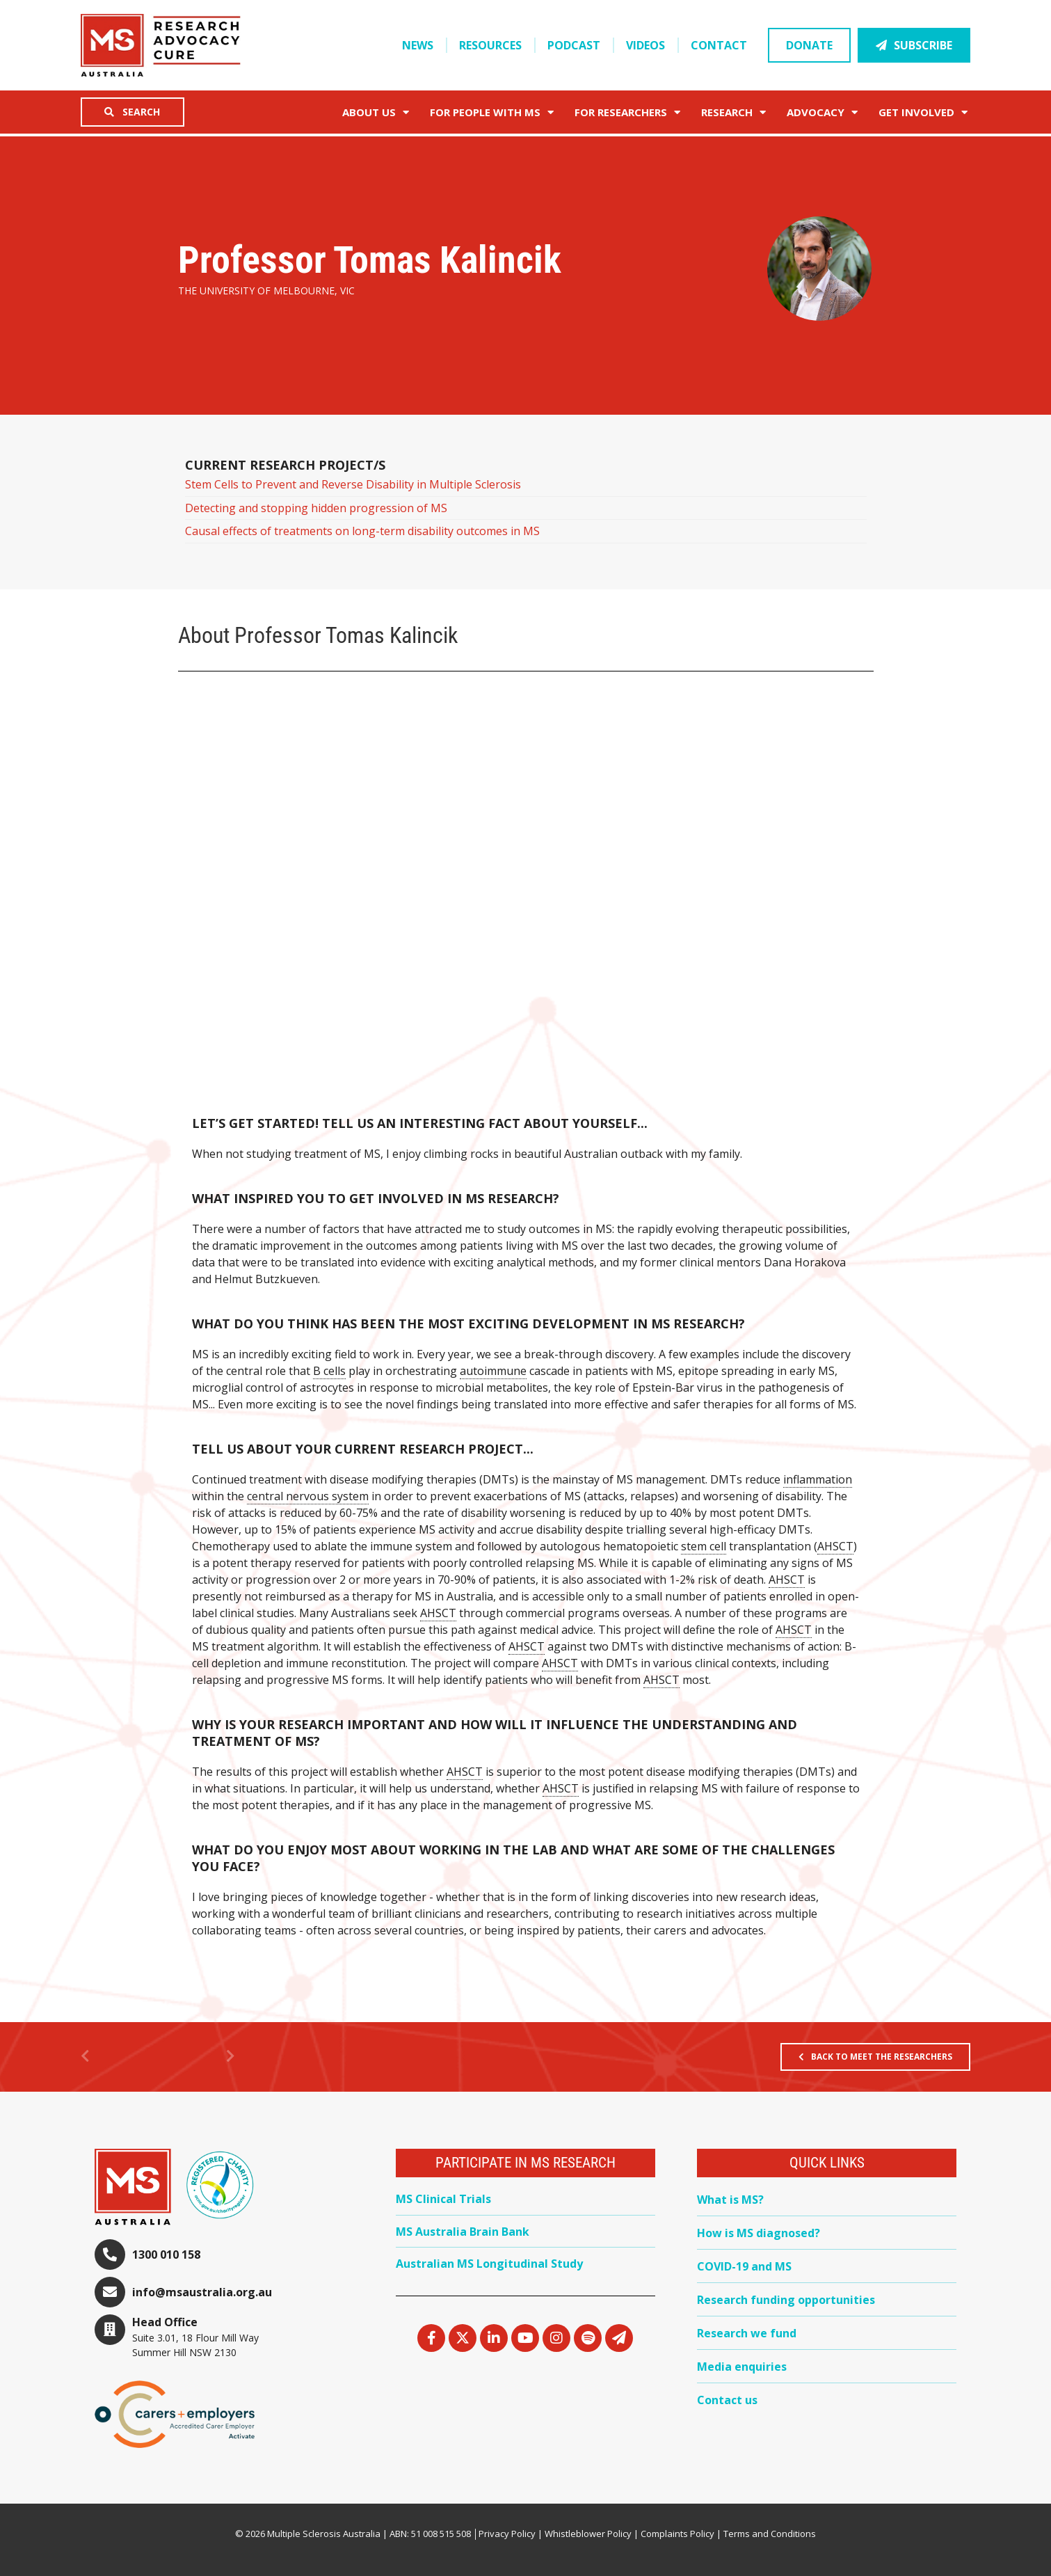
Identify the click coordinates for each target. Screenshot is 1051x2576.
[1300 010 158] (110, 2254)
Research (733, 112)
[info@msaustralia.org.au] (110, 2292)
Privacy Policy (507, 2533)
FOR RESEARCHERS (627, 112)
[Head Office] (110, 2329)
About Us (375, 112)
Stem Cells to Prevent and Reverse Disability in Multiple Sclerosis (353, 484)
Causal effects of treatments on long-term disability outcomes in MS (362, 531)
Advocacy (822, 112)
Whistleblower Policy (588, 2533)
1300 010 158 (166, 2254)
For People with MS (492, 112)
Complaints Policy (677, 2533)
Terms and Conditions (769, 2533)
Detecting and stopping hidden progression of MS (316, 508)
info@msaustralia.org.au (202, 2292)
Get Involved (923, 112)
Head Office (165, 2322)
